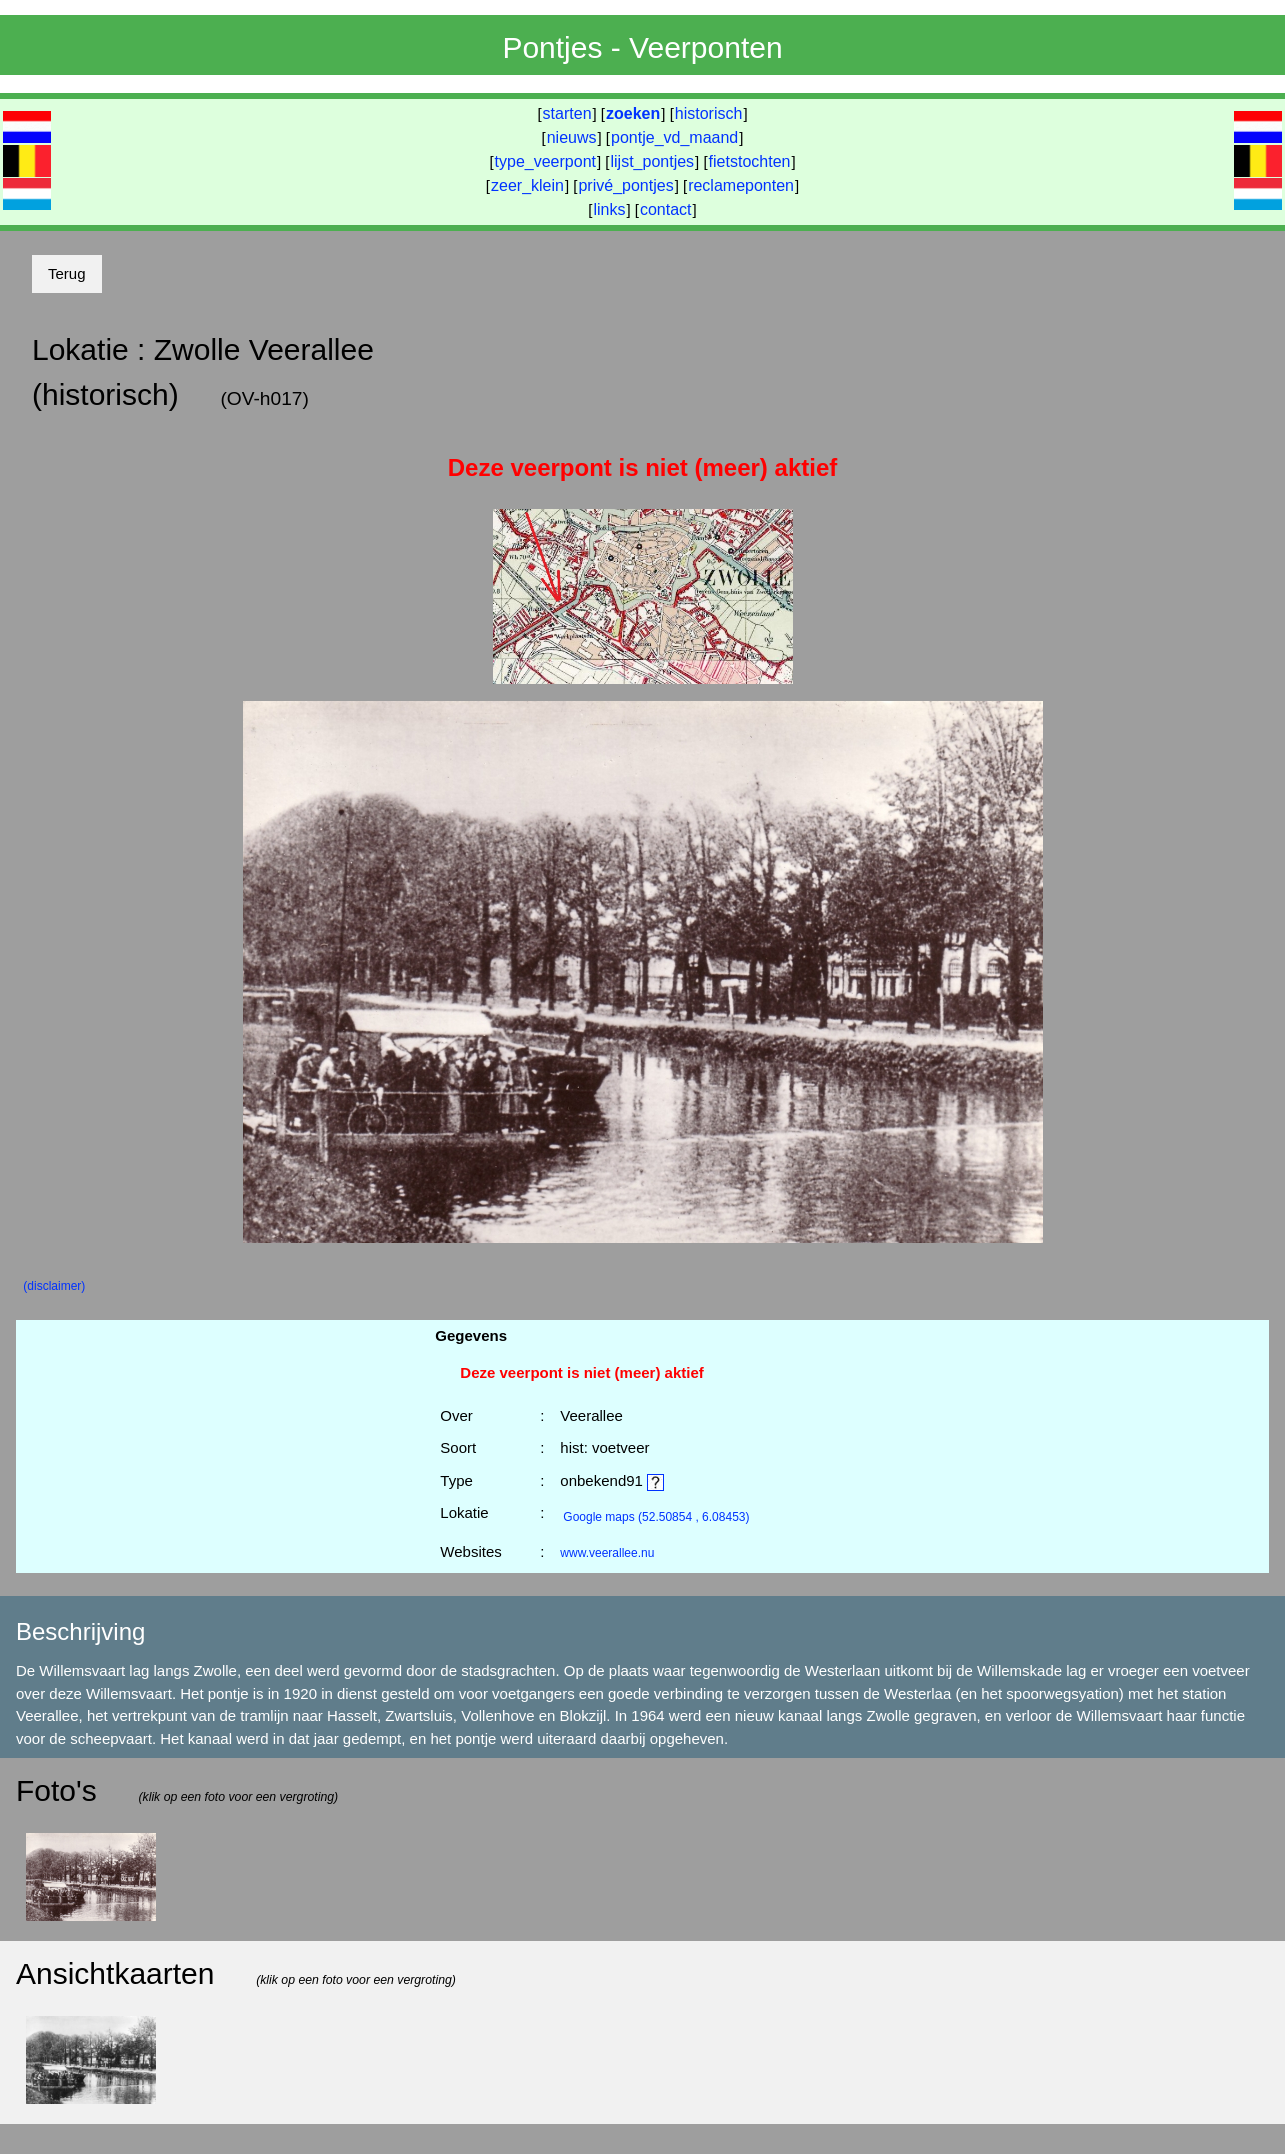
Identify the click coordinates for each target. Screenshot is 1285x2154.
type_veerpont (545, 161)
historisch (709, 113)
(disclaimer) (54, 1286)
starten (567, 113)
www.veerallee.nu (607, 1553)
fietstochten (750, 161)
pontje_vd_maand (674, 137)
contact (666, 209)
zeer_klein (527, 185)
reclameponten (741, 185)
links (609, 209)
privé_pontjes (625, 185)
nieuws (572, 137)
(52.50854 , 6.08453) (656, 1517)
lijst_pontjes (652, 161)
